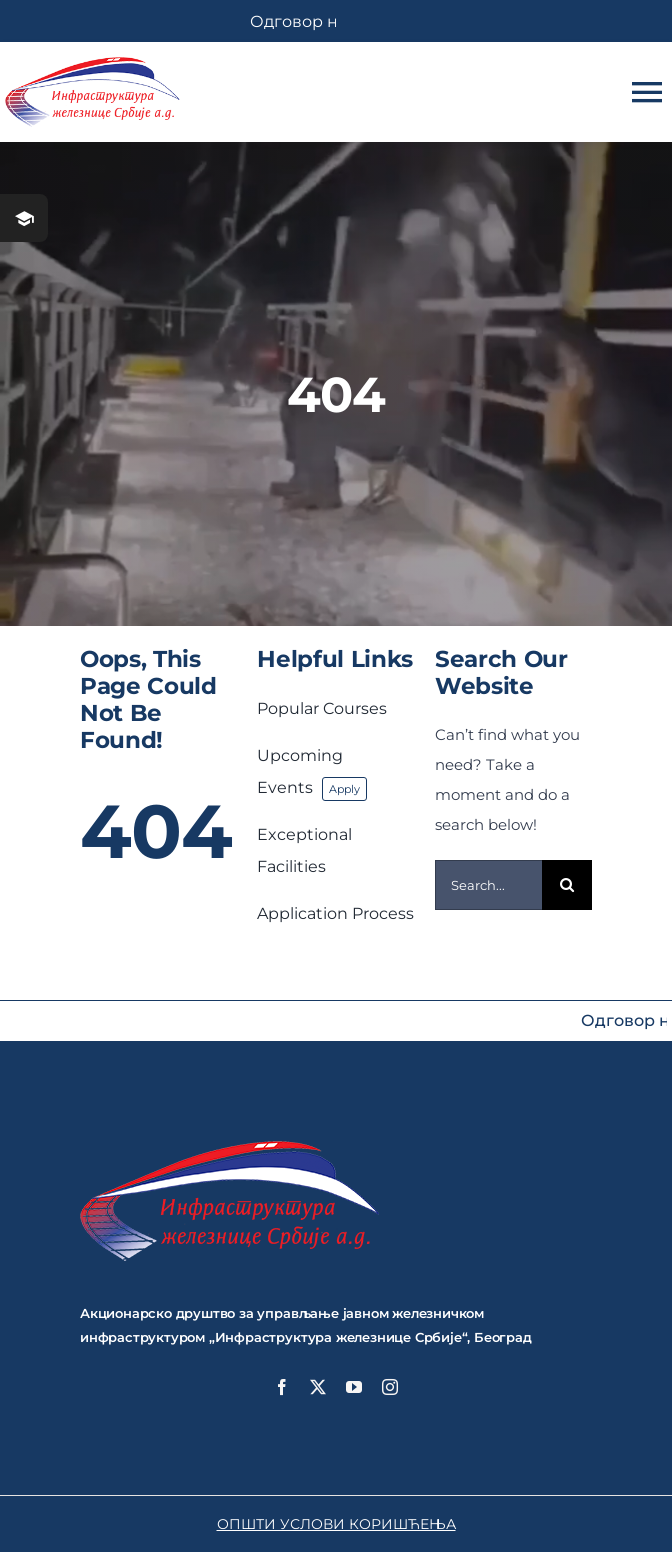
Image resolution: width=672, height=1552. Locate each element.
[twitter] (318, 1387)
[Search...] (488, 885)
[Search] (567, 885)
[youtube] (354, 1387)
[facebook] (282, 1387)
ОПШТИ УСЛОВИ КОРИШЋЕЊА (336, 1524)
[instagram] (390, 1387)
